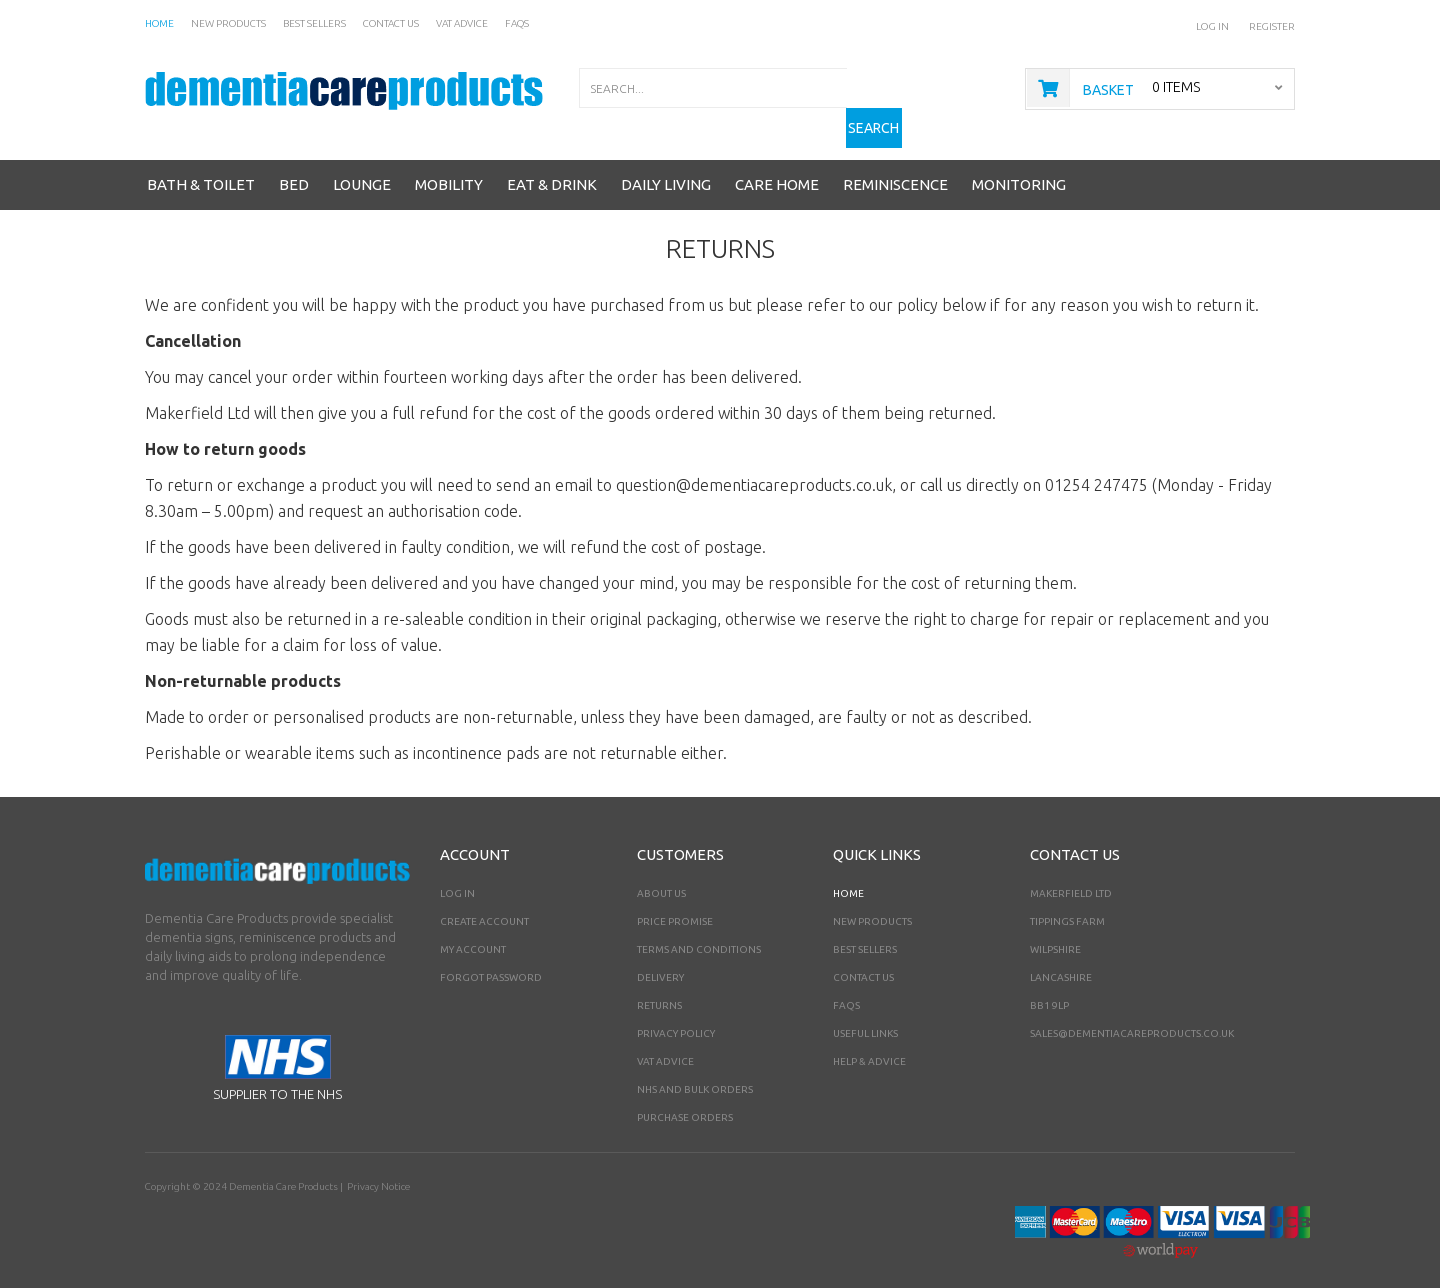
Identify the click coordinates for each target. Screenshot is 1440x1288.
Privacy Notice (377, 1168)
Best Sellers (865, 931)
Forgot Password (491, 959)
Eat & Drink (552, 166)
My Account (473, 931)
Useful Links (865, 1015)
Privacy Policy (676, 1015)
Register (1272, 26)
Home (848, 875)
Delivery (660, 959)
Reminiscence (895, 166)
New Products (872, 903)
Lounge (362, 166)
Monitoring (1019, 166)
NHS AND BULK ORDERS (695, 1071)
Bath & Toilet (201, 166)
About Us (661, 875)
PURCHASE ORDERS (685, 1099)
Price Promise (675, 903)
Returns (659, 987)
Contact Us (863, 959)
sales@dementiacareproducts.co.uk (1132, 1015)
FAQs (846, 987)
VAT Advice (665, 1043)
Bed (294, 166)
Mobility (449, 166)
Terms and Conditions (699, 931)
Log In (1213, 26)
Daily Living (666, 166)
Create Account (484, 903)
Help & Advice (869, 1043)
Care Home (777, 166)
